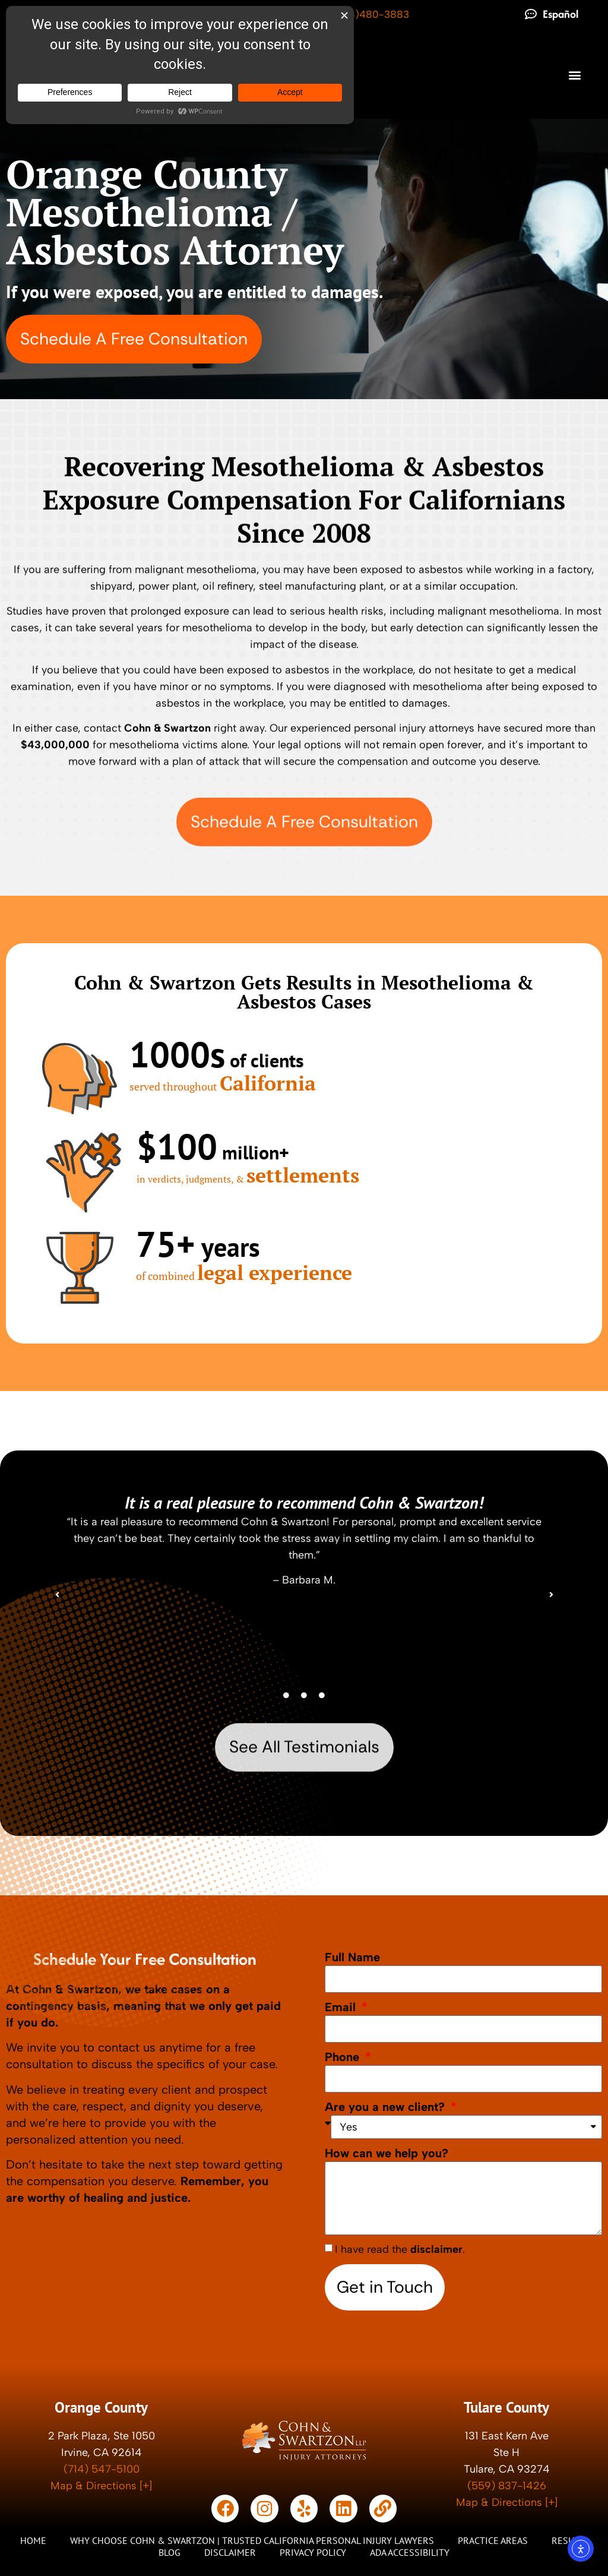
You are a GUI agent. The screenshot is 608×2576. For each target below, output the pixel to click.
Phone (344, 2056)
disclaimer (436, 2248)
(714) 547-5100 (102, 2469)
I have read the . (400, 2248)
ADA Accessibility (409, 2552)
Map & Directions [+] (101, 2485)
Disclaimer (230, 2552)
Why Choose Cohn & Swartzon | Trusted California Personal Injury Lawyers (252, 2540)
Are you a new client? (386, 2106)
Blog (169, 2552)
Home (33, 2540)
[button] (574, 75)
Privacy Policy (313, 2552)
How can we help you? (386, 2152)
